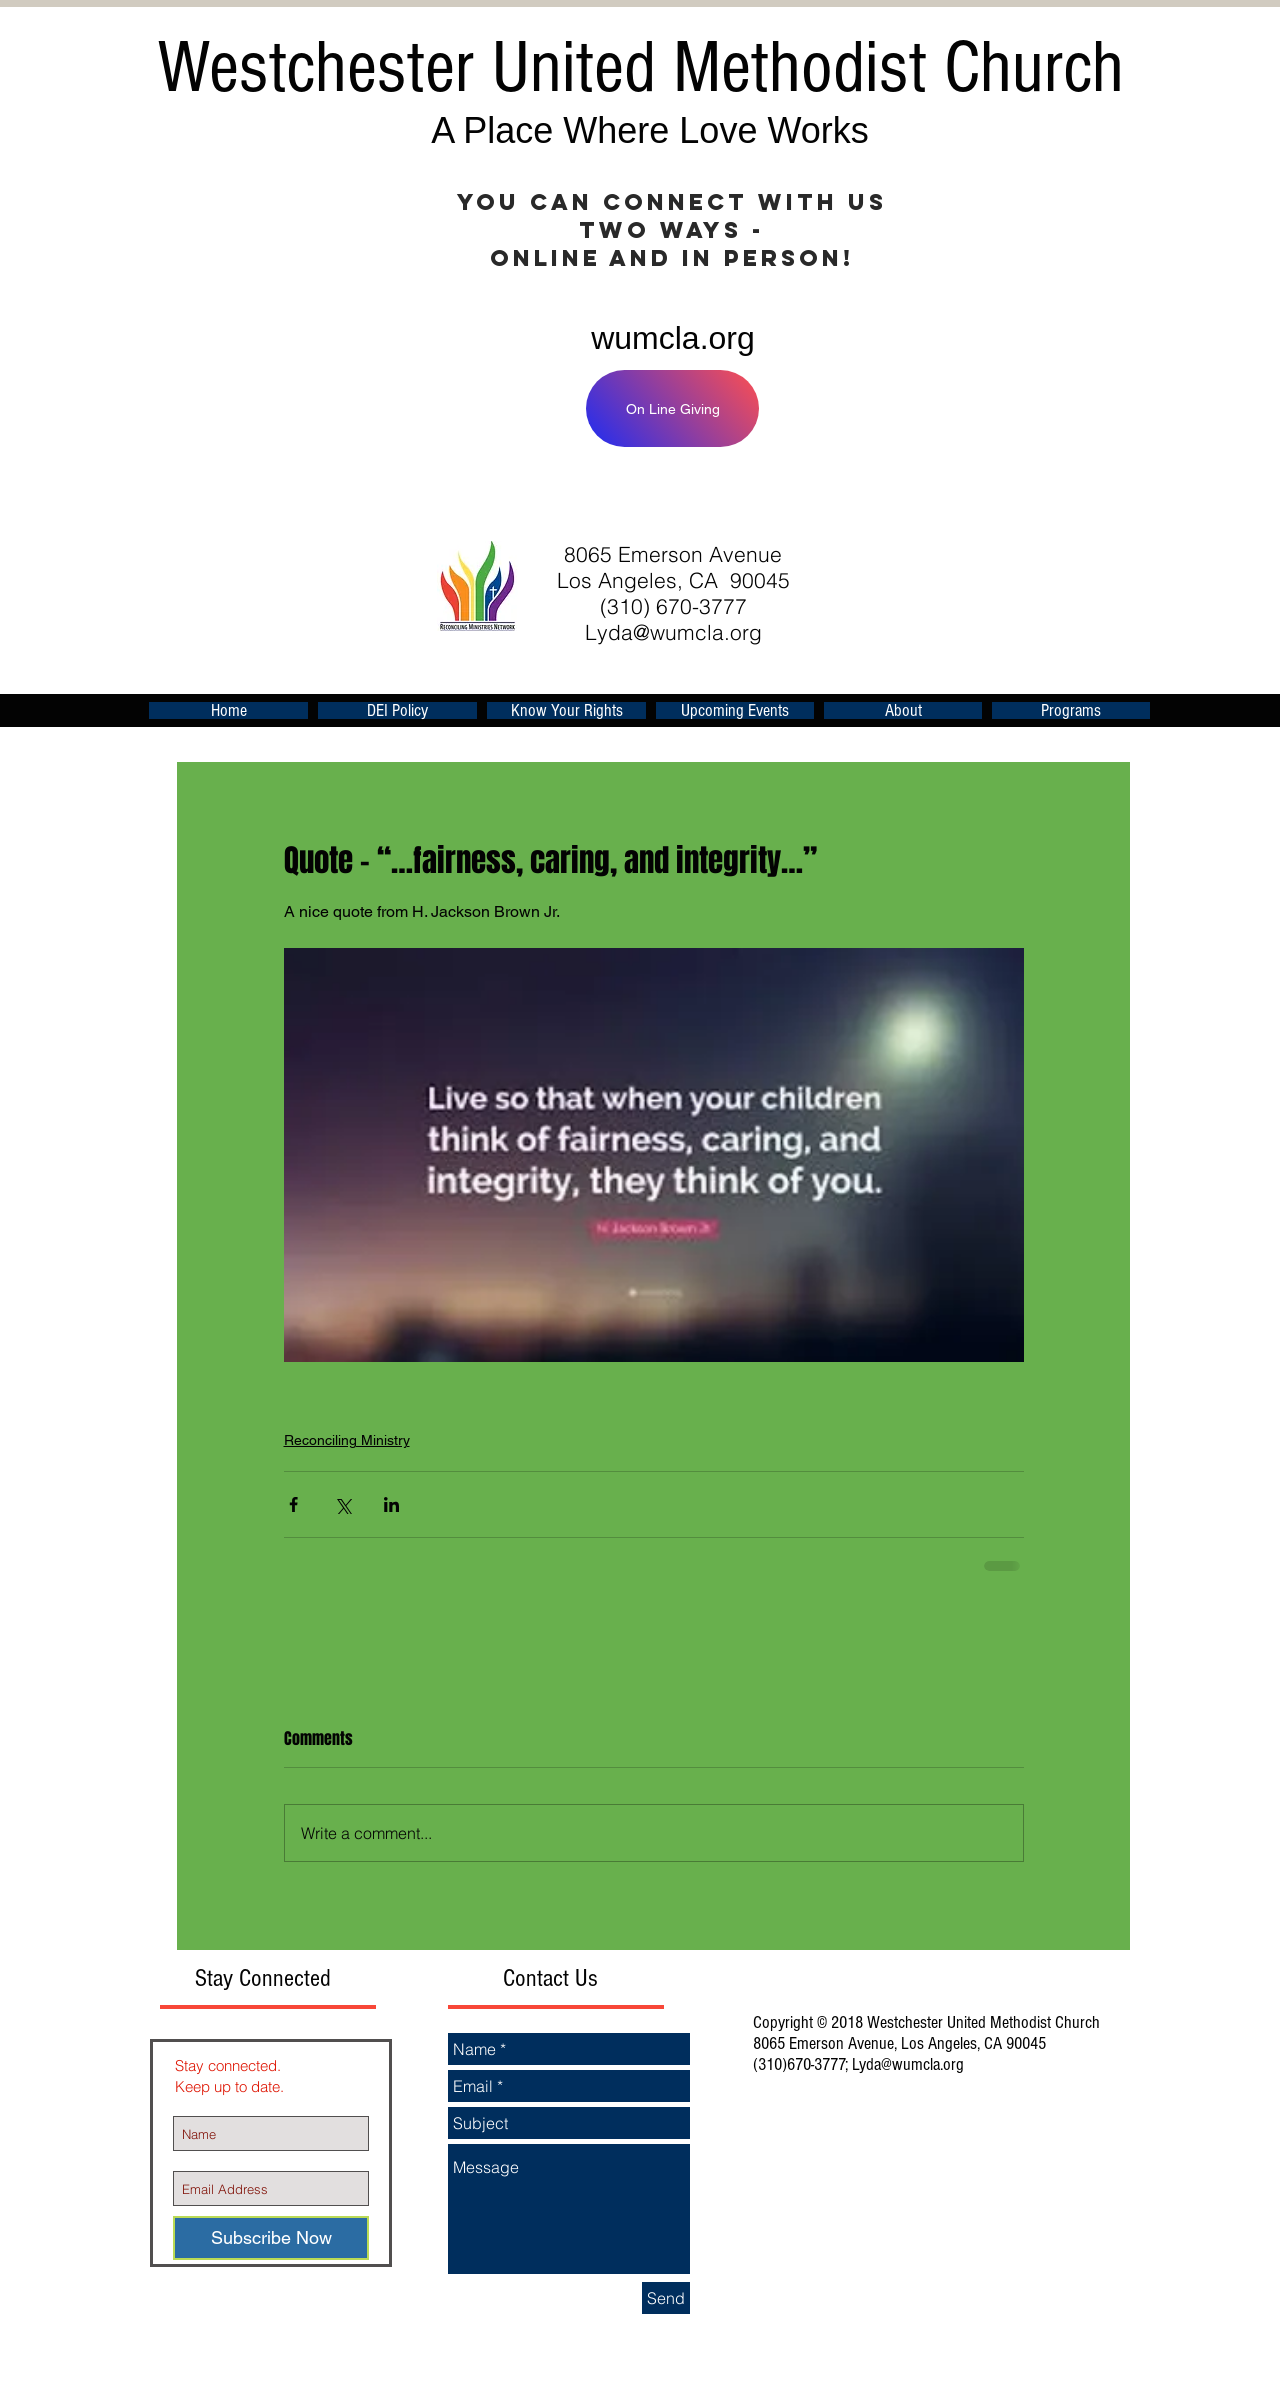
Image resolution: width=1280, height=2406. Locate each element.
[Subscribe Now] (271, 2238)
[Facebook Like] (884, 496)
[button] (735, 710)
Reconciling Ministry (347, 1440)
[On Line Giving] (672, 408)
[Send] (666, 2298)
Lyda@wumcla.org (673, 632)
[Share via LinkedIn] (391, 1504)
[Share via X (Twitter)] (342, 1504)
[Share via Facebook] (293, 1504)
